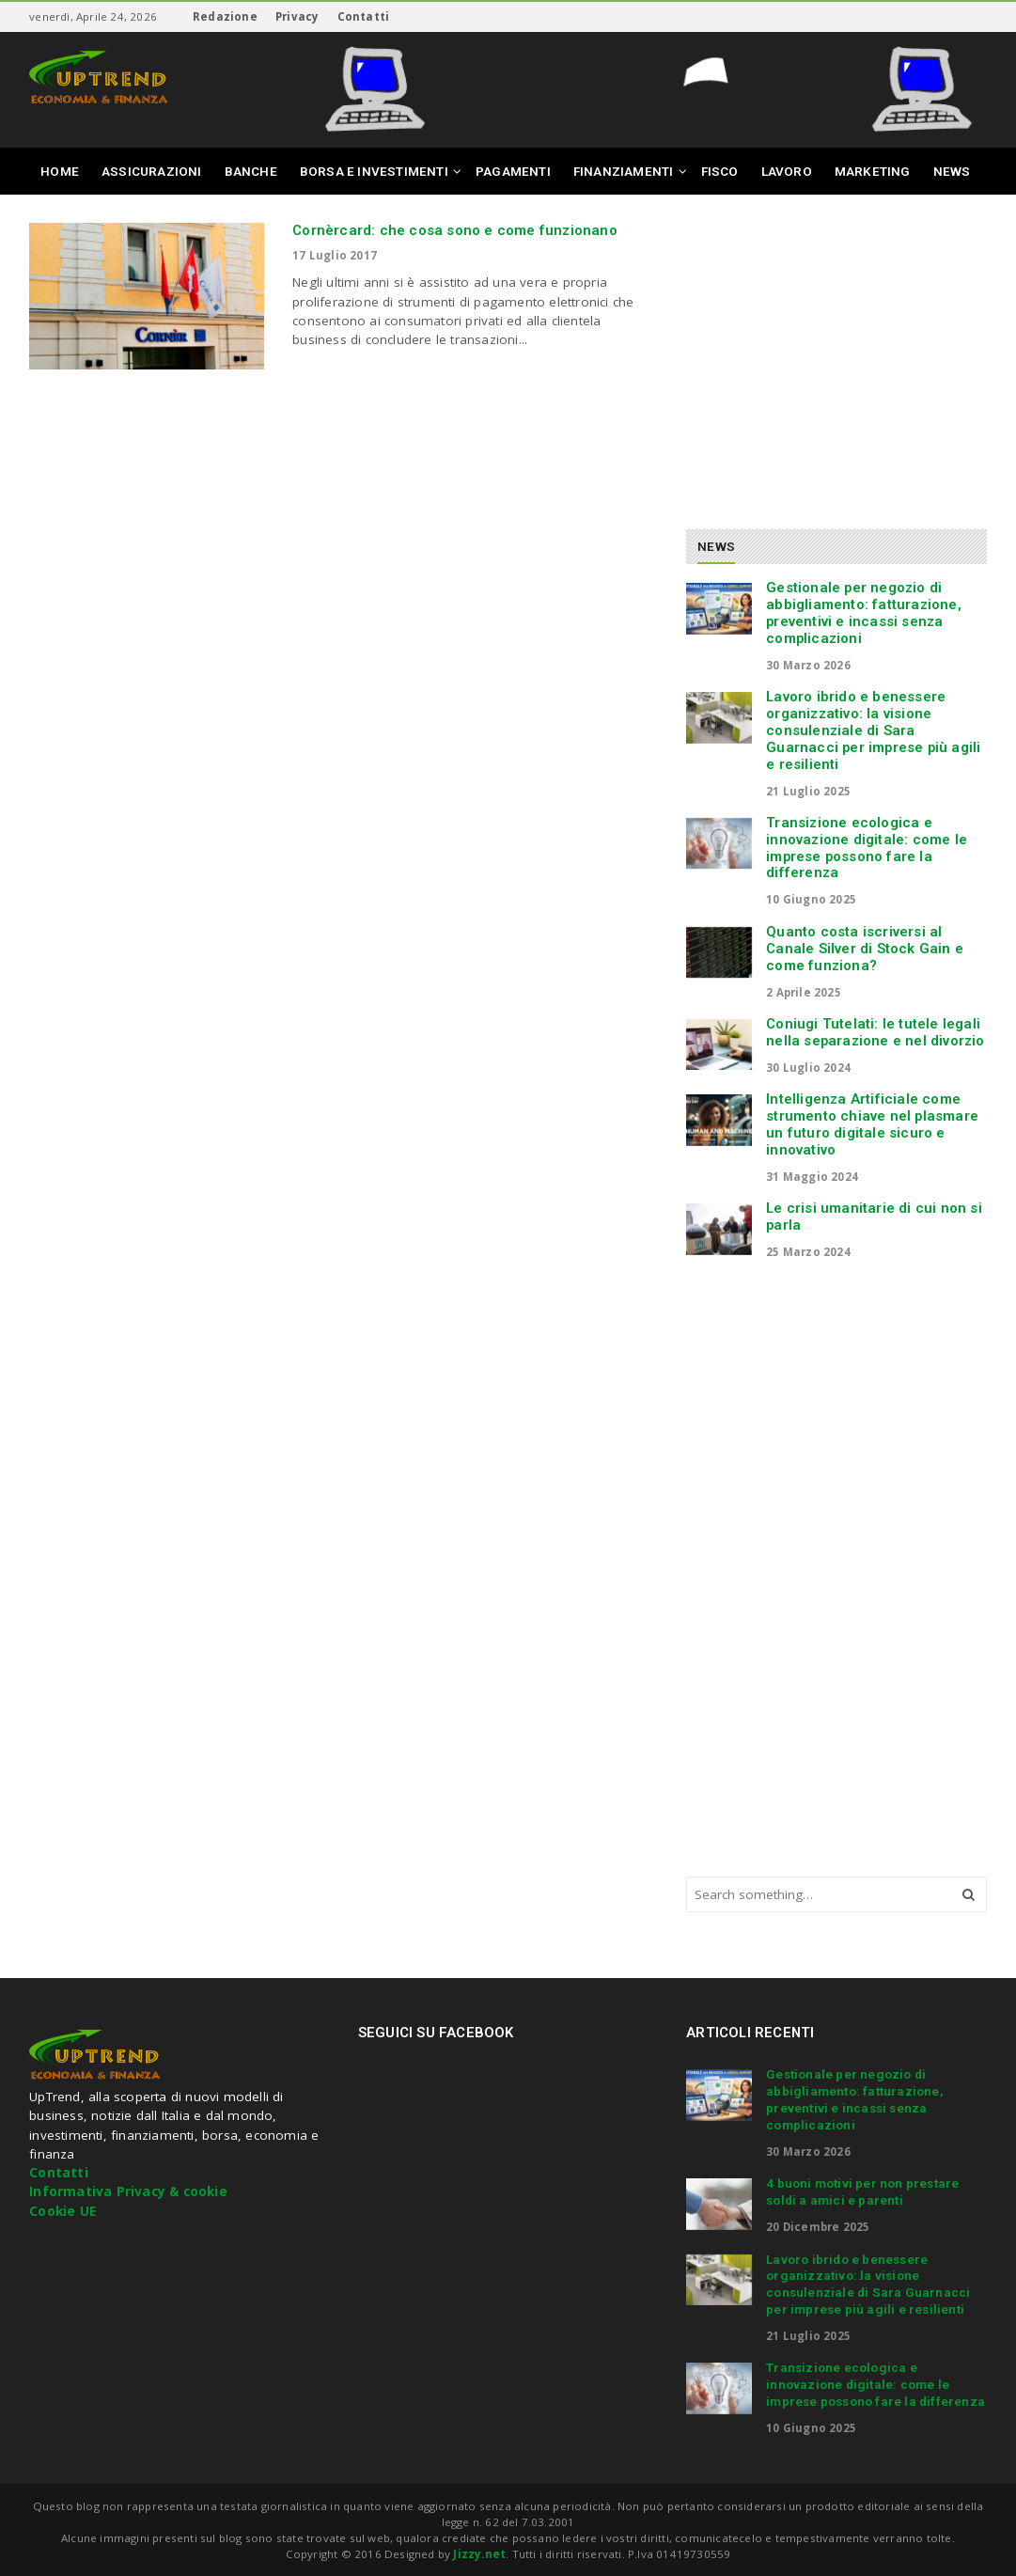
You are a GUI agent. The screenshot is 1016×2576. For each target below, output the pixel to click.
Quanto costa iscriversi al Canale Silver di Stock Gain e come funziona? (864, 948)
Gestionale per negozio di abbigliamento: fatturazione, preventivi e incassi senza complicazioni (863, 612)
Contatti (363, 16)
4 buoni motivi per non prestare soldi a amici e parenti (862, 2191)
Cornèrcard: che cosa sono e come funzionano (454, 230)
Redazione (225, 16)
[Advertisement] (844, 354)
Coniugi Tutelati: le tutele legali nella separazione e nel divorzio (875, 1032)
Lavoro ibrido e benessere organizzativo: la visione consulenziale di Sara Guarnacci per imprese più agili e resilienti (873, 730)
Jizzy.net (479, 2554)
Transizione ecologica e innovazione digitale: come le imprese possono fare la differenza (866, 847)
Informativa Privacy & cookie (128, 2191)
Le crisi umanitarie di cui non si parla (874, 1216)
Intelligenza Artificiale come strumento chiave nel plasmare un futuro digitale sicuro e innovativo (872, 1124)
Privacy (297, 16)
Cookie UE (62, 2211)
